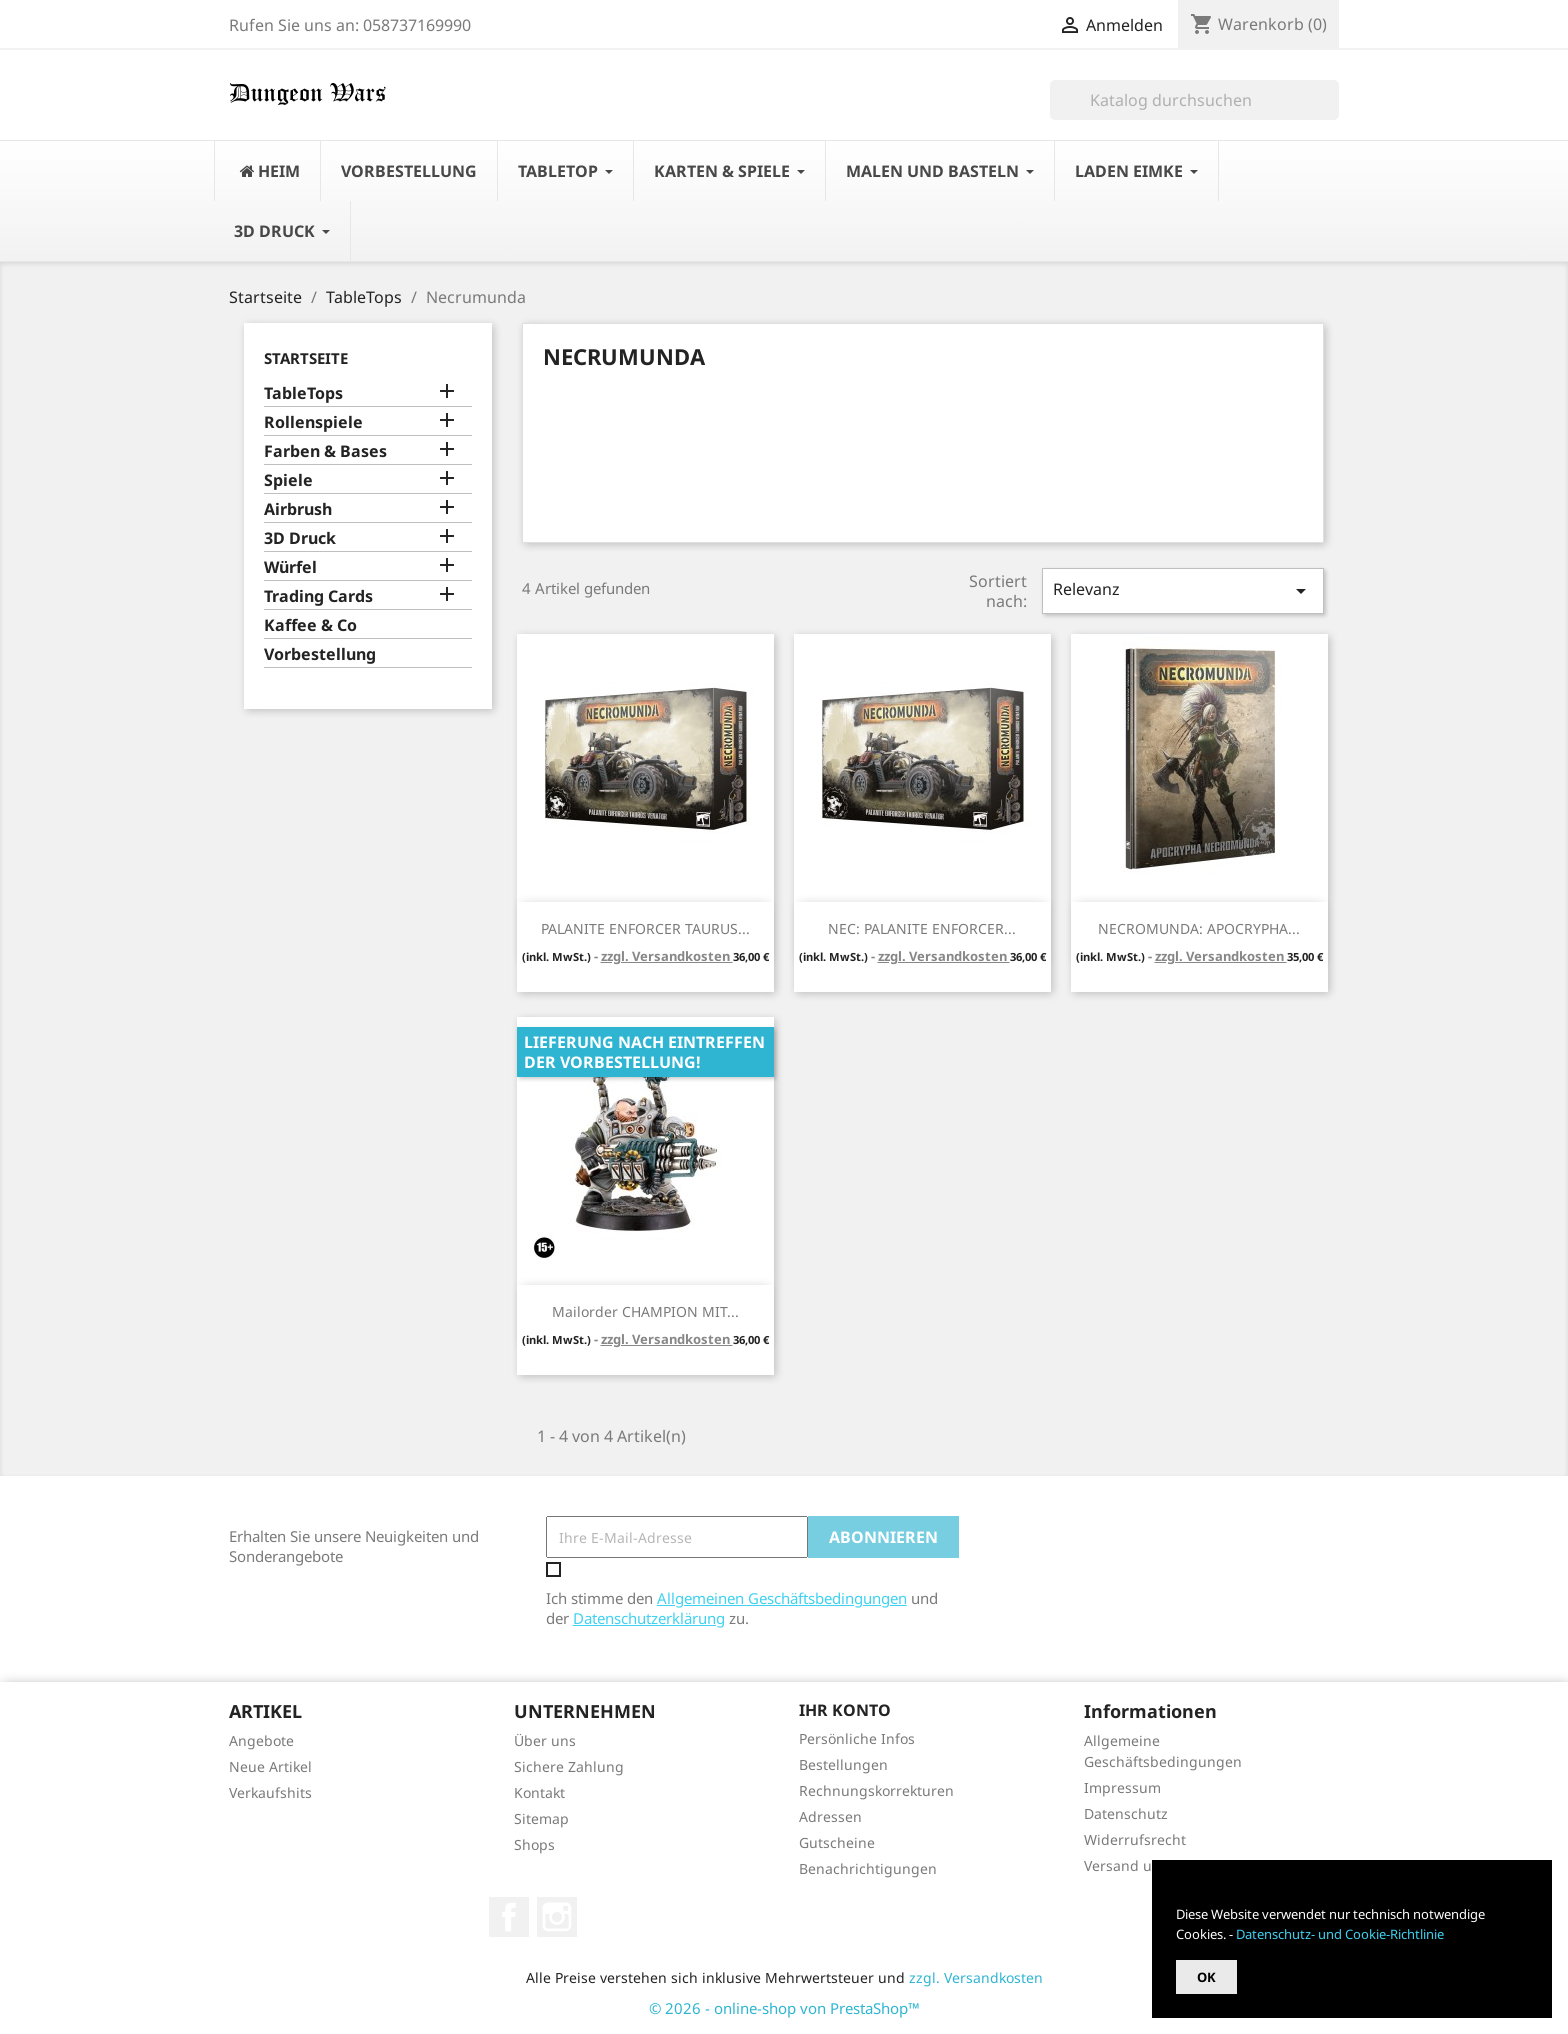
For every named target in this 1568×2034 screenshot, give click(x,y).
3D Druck (300, 538)
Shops (534, 1844)
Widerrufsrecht (1135, 1839)
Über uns (545, 1740)
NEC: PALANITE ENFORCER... (922, 928)
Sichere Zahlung (569, 1766)
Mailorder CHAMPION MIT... (645, 1311)
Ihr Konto (845, 1710)
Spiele (288, 480)
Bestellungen (843, 1764)
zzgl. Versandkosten (667, 956)
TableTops (303, 393)
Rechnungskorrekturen (876, 1790)
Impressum (1122, 1787)
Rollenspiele (313, 422)
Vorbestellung (320, 654)
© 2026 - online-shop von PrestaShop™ (784, 2008)
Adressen (830, 1816)
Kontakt (539, 1792)
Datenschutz (1126, 1813)
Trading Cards (318, 596)
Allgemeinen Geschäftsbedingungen (782, 1598)
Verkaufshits (270, 1792)
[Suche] (1194, 100)
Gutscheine (837, 1842)
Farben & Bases (325, 451)
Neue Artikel (270, 1766)
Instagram (557, 1917)
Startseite (306, 358)
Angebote (261, 1740)
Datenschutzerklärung (649, 1618)
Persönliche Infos (857, 1738)
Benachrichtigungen (868, 1868)
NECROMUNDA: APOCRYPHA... (1199, 928)
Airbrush (298, 509)
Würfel (290, 567)
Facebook (509, 1917)
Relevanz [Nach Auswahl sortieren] (1183, 590)
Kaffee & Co (310, 625)
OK (1206, 1977)
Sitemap (541, 1818)
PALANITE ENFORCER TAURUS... (645, 928)
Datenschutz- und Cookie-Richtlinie (1340, 1934)
